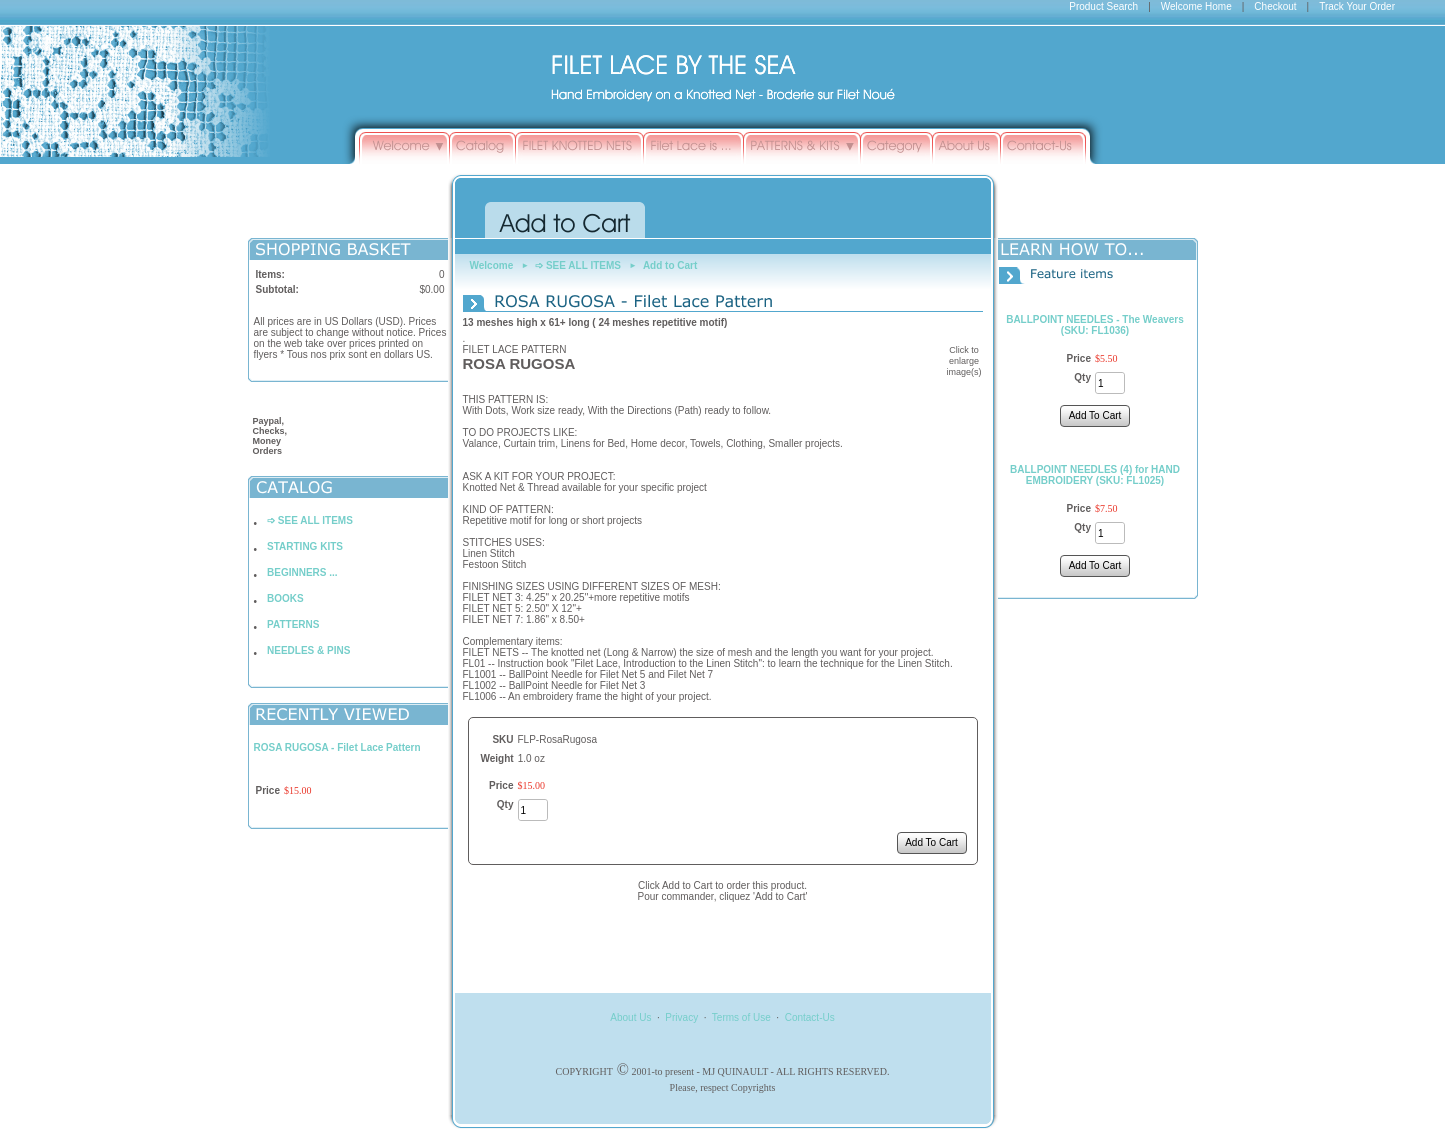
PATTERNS (293, 624)
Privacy (681, 1017)
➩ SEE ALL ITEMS (310, 520)
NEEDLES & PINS (308, 650)
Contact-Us (810, 1017)
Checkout (1275, 6)
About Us (630, 1017)
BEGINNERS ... (302, 572)
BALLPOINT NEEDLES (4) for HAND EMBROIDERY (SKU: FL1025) (1095, 475)
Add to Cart (670, 265)
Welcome (492, 265)
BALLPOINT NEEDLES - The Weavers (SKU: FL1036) (1095, 325)
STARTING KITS (305, 546)
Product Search (1103, 6)
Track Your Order (1357, 6)
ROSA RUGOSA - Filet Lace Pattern (337, 747)
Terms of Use (741, 1017)
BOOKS (285, 598)
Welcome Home (1196, 6)
